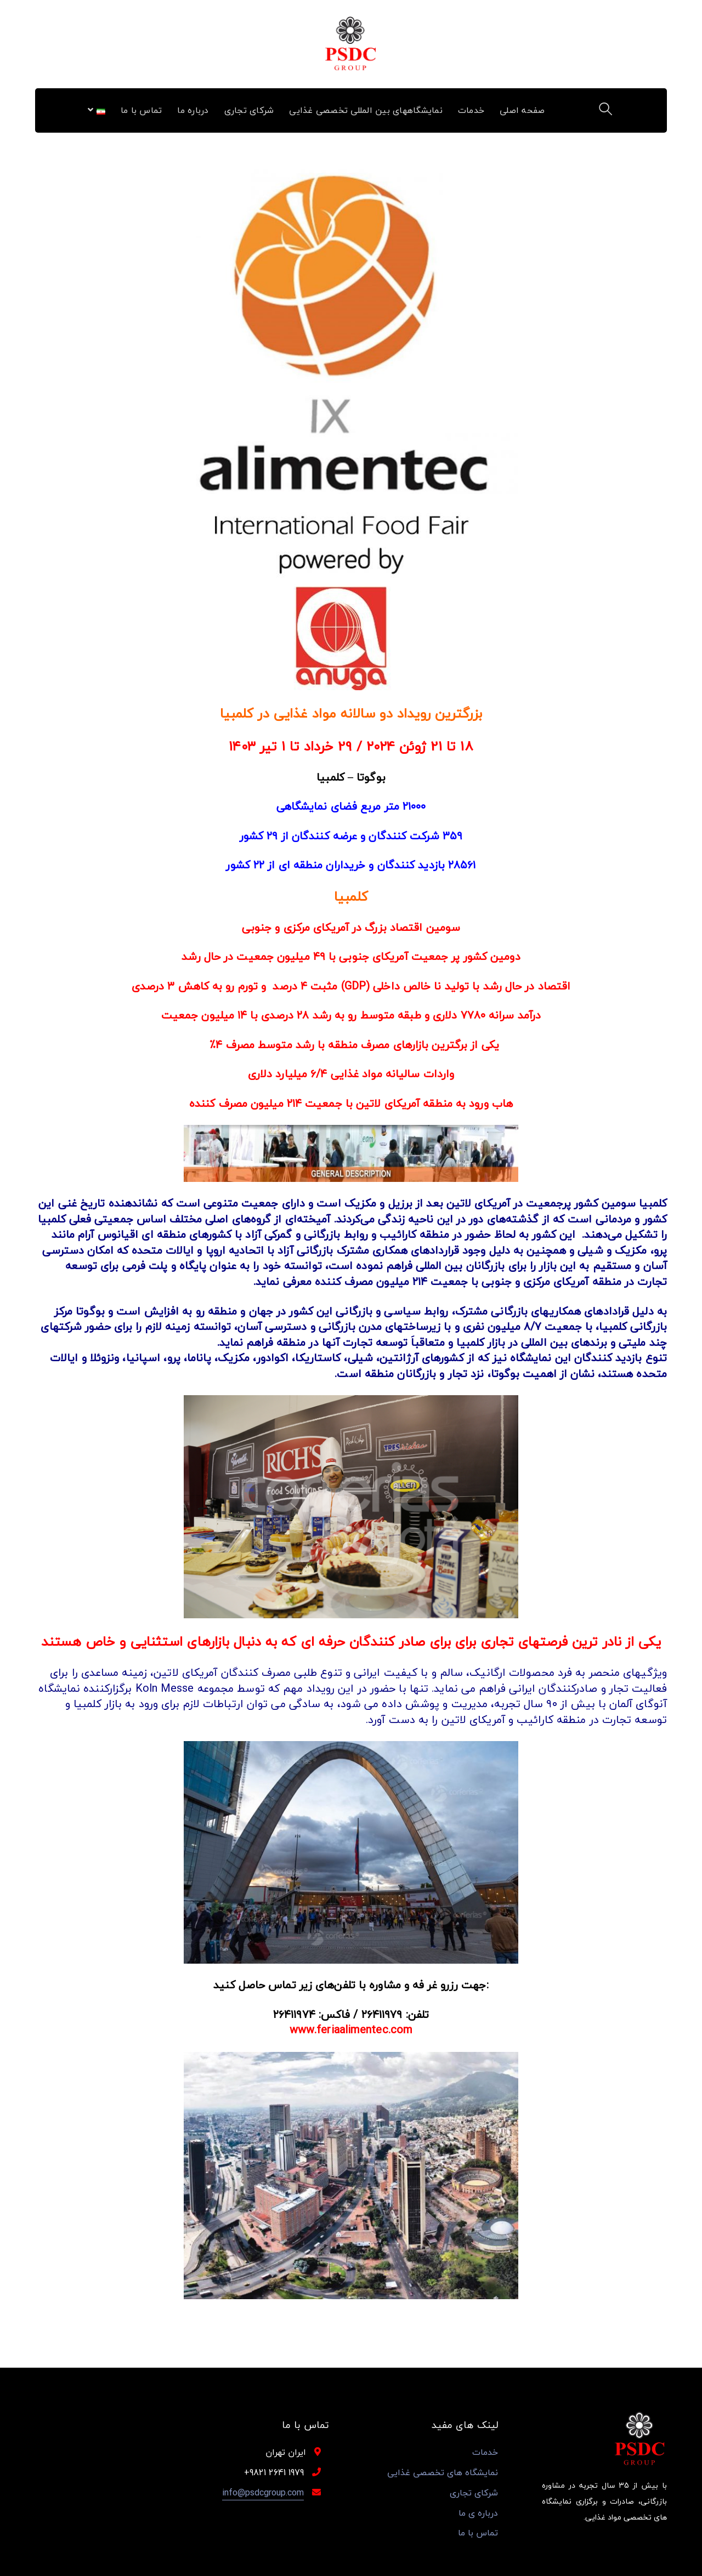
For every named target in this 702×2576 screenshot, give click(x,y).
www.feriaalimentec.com (351, 2029)
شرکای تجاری (474, 2493)
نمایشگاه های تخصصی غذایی (442, 2472)
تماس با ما (478, 2533)
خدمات (485, 2452)
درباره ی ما (478, 2513)
